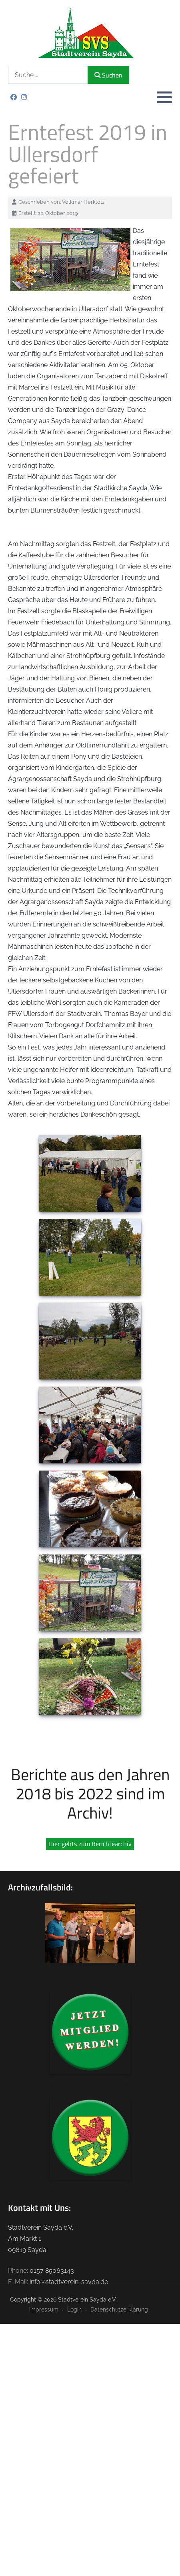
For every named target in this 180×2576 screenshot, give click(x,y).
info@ (38, 2282)
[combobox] (48, 75)
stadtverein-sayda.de (77, 2282)
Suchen (108, 75)
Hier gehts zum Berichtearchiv (90, 1844)
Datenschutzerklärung (119, 2309)
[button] (164, 97)
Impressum (43, 2309)
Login (74, 2309)
